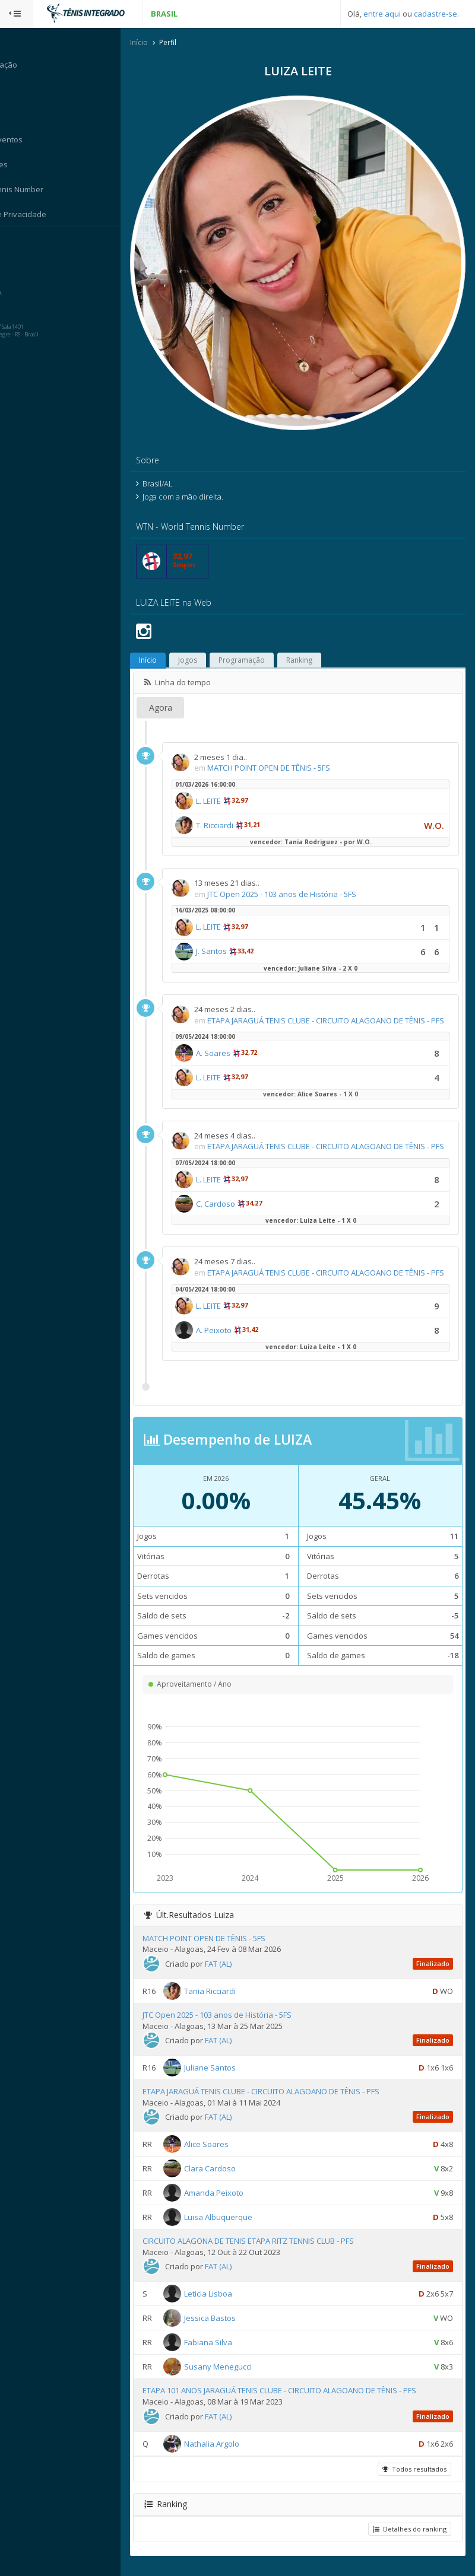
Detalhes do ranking (408, 2538)
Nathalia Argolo (234, 2453)
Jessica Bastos (233, 2328)
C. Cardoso (238, 1202)
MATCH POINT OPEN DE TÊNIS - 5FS (291, 744)
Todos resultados (413, 2478)
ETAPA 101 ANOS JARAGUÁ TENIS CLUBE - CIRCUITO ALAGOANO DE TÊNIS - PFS (302, 2400)
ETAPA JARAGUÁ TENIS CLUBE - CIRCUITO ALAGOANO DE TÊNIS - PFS (284, 2101)
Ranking (322, 637)
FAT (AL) (241, 1973)
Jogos (210, 637)
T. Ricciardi (237, 802)
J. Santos (234, 928)
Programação (265, 637)
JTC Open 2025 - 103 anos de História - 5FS (304, 871)
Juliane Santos (233, 2077)
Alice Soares (229, 2154)
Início (162, 44)
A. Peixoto (237, 1339)
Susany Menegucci (241, 2376)
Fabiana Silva (231, 2352)
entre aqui (382, 13)
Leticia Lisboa (231, 2303)
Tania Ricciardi (233, 2000)
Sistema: (21, 242)
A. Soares (236, 1041)
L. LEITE (231, 777)
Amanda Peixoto (237, 2202)
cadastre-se (435, 13)
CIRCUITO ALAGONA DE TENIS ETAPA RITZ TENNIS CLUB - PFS (271, 2251)
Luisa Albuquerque (241, 2227)
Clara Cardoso (233, 2178)
